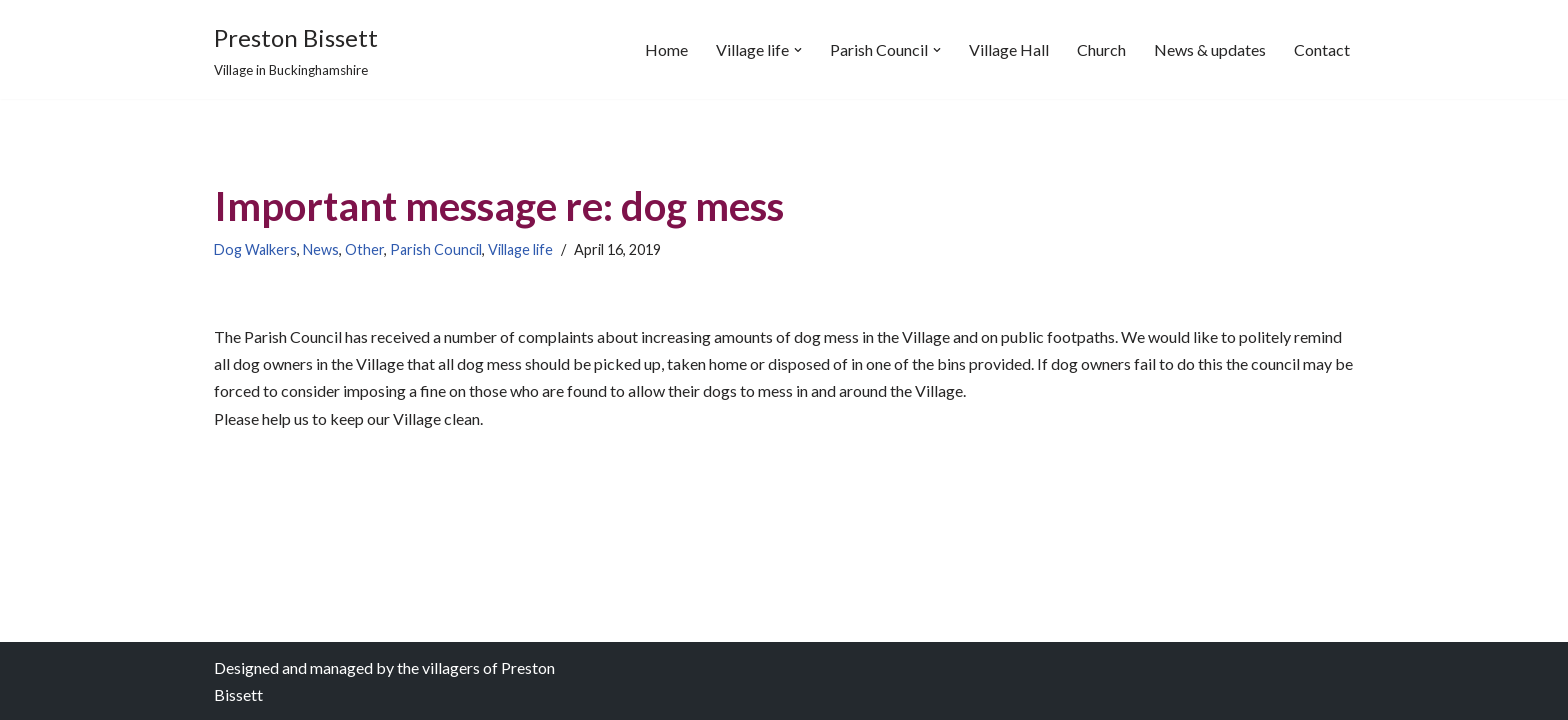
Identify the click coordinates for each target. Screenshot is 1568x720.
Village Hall (1009, 49)
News (321, 249)
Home (666, 49)
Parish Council (436, 249)
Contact (1322, 49)
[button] (798, 50)
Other (364, 249)
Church (1101, 49)
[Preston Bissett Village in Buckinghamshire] (296, 49)
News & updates (1210, 49)
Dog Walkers (255, 249)
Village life (520, 249)
